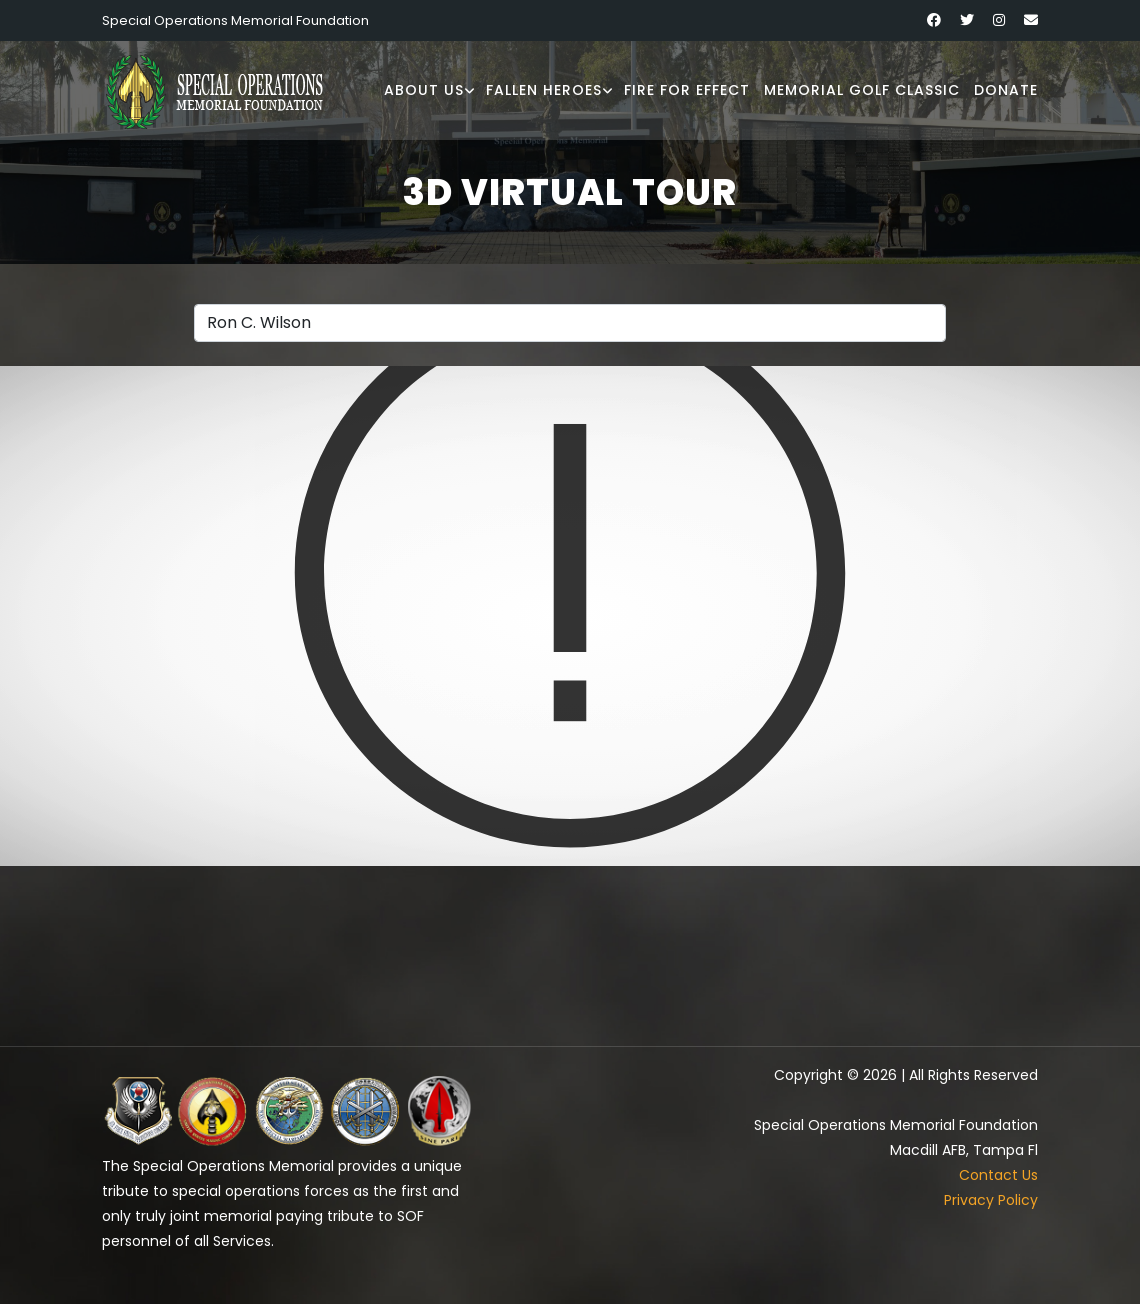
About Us (424, 90)
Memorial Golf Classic (862, 90)
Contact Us (998, 1175)
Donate (1006, 90)
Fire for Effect (687, 90)
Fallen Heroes (544, 90)
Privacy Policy (991, 1200)
